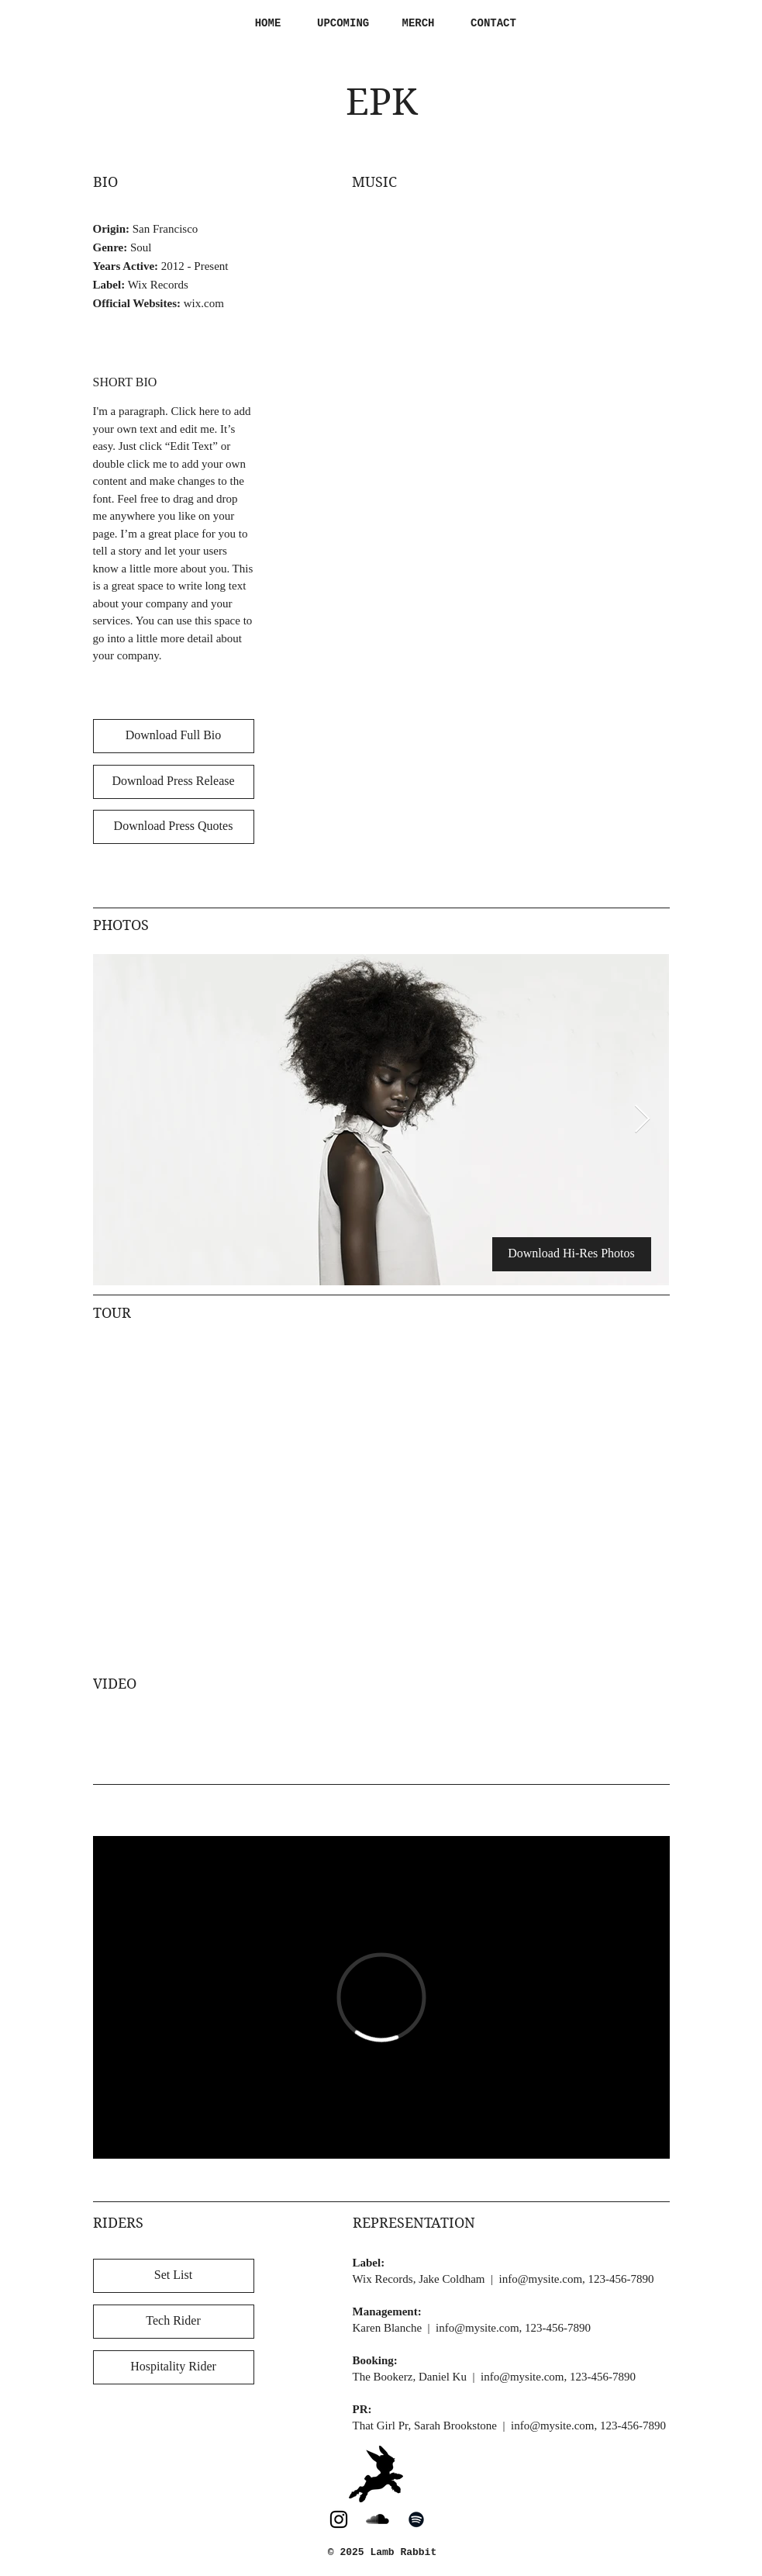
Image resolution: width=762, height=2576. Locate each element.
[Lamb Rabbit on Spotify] (416, 2519)
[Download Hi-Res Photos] (571, 1254)
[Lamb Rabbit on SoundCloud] (377, 2519)
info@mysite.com (541, 2279)
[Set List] (173, 2276)
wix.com (204, 303)
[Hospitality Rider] (173, 2367)
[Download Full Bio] (173, 736)
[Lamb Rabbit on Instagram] (338, 2519)
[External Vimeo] (381, 1997)
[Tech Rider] (173, 2322)
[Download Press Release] (173, 782)
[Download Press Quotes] (173, 827)
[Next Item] (642, 1120)
